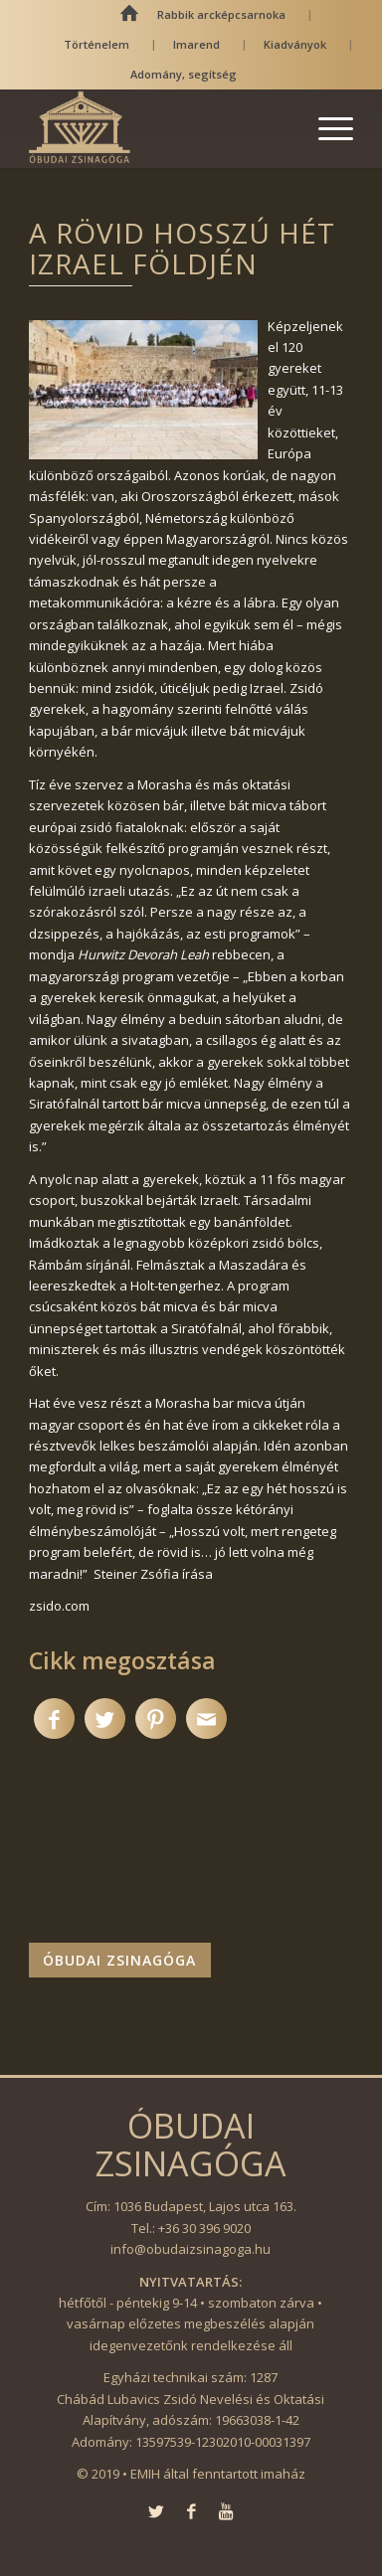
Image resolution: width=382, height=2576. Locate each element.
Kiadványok (295, 44)
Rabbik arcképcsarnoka (221, 14)
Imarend (196, 44)
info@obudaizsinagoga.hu (190, 2249)
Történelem (96, 44)
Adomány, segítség (183, 74)
